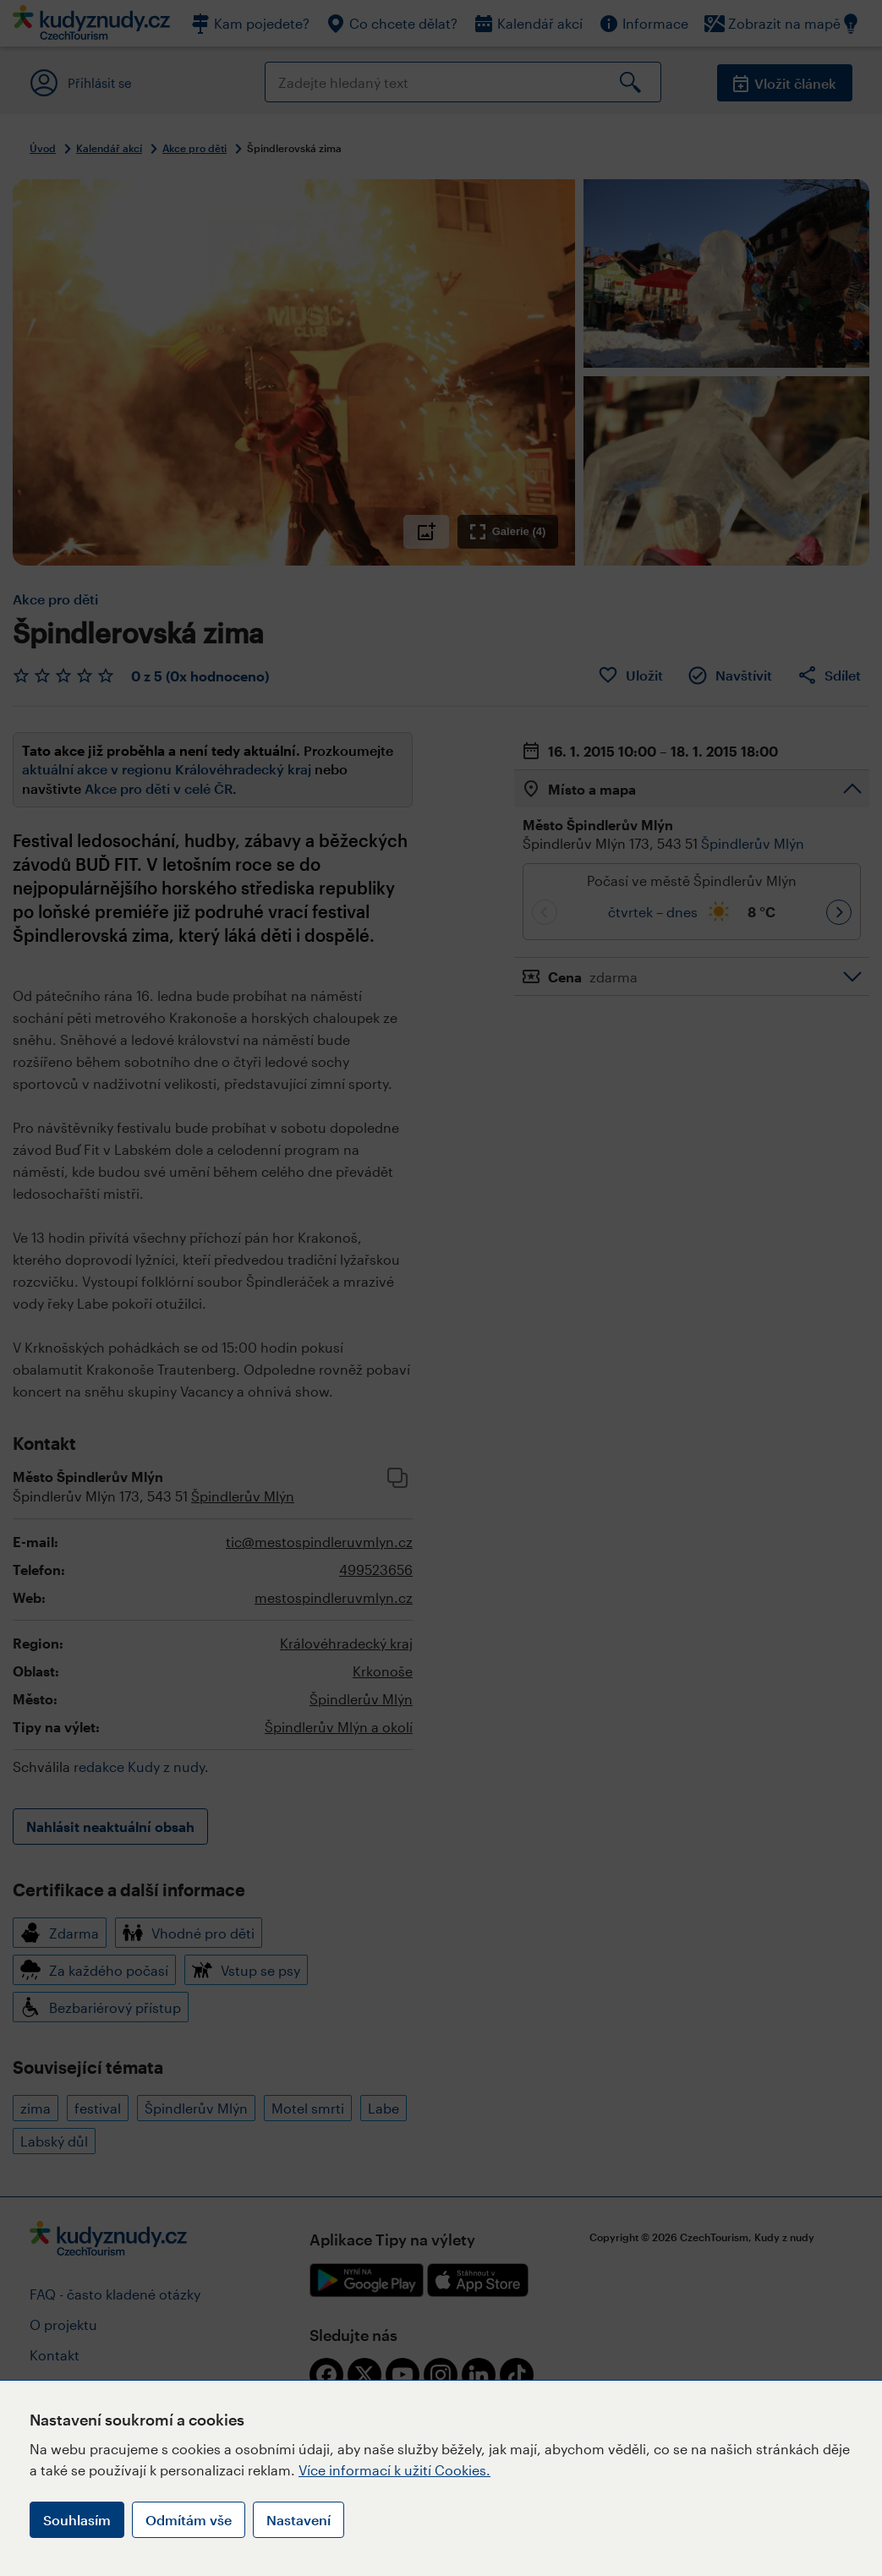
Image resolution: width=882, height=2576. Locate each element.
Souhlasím (77, 2520)
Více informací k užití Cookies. (394, 2470)
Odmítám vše (188, 2520)
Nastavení (298, 2520)
